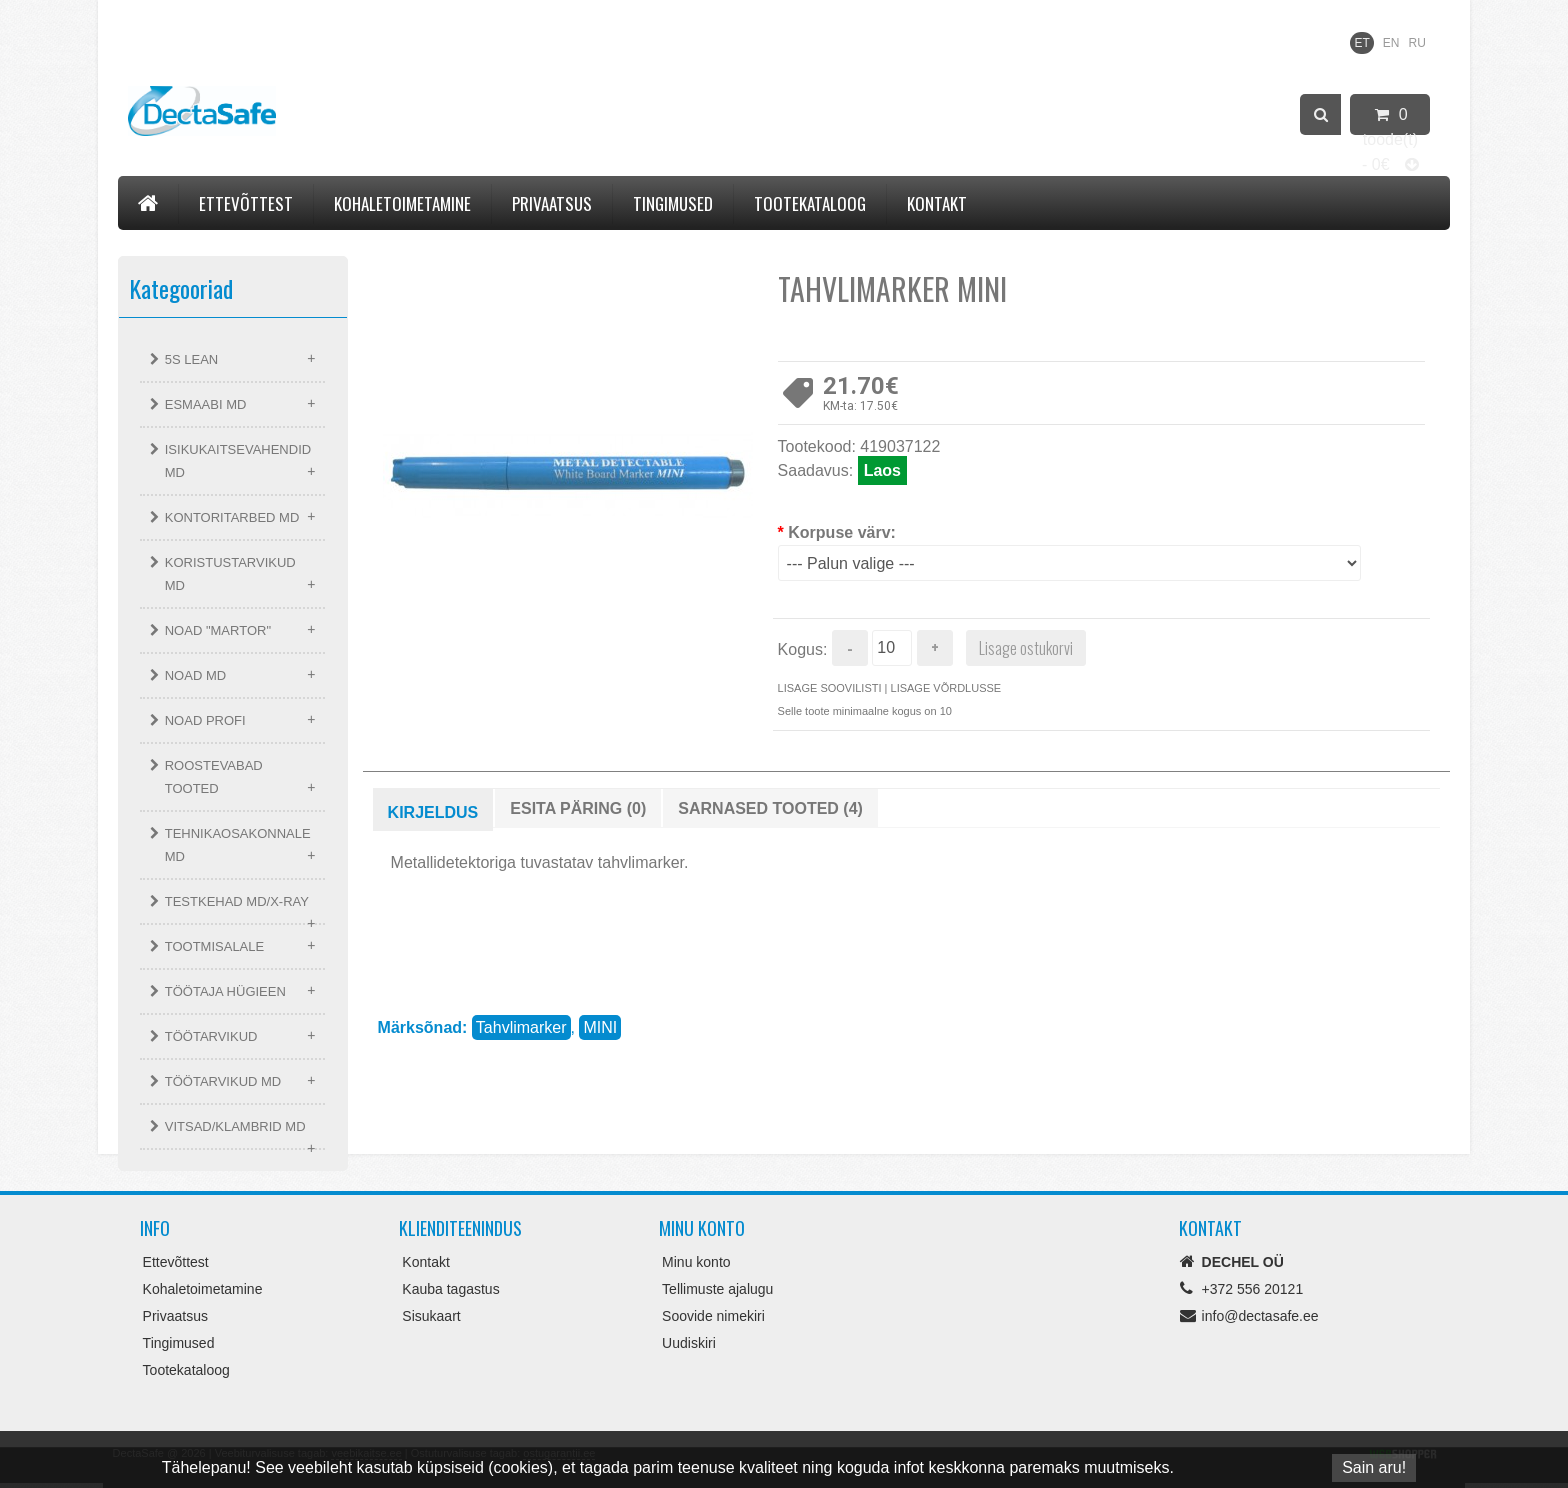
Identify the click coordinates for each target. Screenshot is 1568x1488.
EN (1391, 43)
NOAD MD (195, 675)
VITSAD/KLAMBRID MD (235, 1126)
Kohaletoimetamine (402, 203)
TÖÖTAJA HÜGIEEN (225, 991)
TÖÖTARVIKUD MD (223, 1081)
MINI (600, 1027)
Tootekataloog (810, 203)
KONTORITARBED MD (232, 517)
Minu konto (696, 1262)
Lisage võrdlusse (946, 688)
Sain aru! (1374, 1467)
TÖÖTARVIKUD (211, 1036)
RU (1417, 43)
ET (1361, 43)
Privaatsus (552, 203)
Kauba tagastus (450, 1289)
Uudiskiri (689, 1343)
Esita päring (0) (578, 808)
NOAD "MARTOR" (218, 630)
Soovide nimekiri (713, 1316)
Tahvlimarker (521, 1027)
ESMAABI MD (206, 404)
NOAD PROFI (205, 720)
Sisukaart (431, 1316)
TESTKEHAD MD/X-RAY (237, 901)
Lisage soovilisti (830, 688)
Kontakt (937, 203)
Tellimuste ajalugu (717, 1289)
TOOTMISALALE (214, 946)
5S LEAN (191, 359)
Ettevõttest (246, 203)
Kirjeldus (433, 812)
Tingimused (673, 203)
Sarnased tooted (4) (770, 808)
